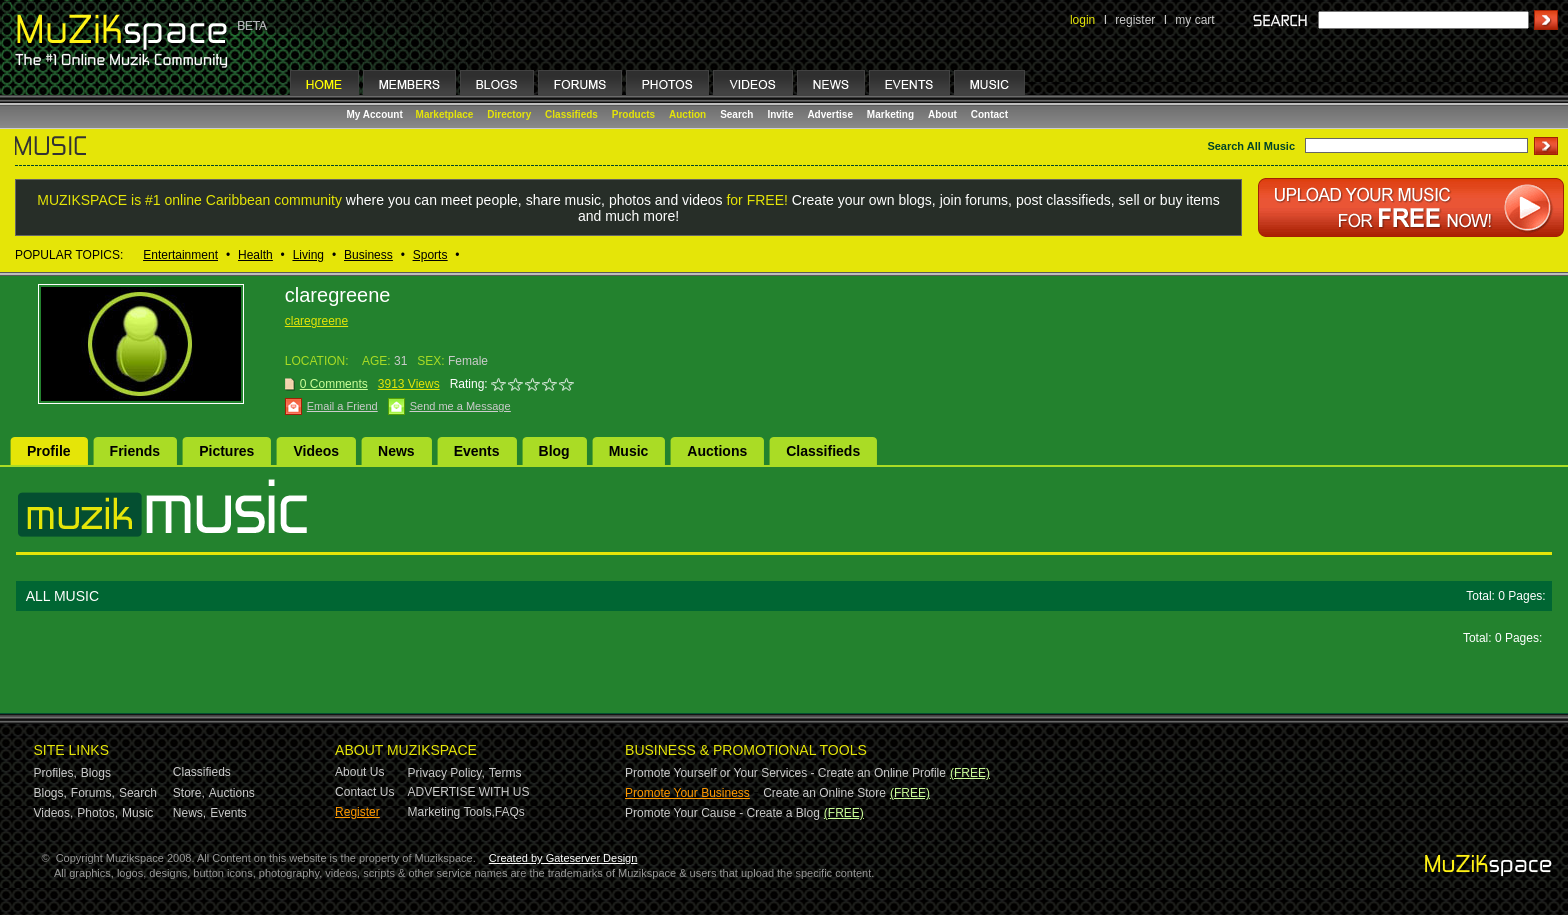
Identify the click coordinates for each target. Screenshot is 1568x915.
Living (308, 255)
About (942, 114)
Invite (780, 114)
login (1082, 20)
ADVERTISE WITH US (469, 792)
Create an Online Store (824, 793)
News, (189, 813)
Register (357, 812)
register (1135, 20)
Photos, (97, 813)
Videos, (54, 813)
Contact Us (364, 792)
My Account (376, 114)
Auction (687, 114)
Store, (189, 793)
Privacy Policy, (446, 773)
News (396, 451)
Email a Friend (342, 406)
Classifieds (571, 114)
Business (368, 255)
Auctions (717, 451)
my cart (1194, 20)
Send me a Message (460, 406)
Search (736, 114)
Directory (509, 114)
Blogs (96, 773)
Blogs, (50, 793)
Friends (135, 451)
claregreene (316, 321)
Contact (989, 114)
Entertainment (180, 255)
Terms (505, 773)
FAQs (510, 812)
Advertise (830, 114)
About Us (359, 772)
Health (255, 255)
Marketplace (445, 114)
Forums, (93, 793)
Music (629, 451)
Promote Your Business (687, 793)
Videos (316, 451)
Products (633, 114)
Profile (49, 451)
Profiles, (55, 773)
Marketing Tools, (451, 812)
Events (477, 451)
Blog (554, 451)
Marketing (890, 114)
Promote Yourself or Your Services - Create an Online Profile (785, 773)
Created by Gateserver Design (563, 858)
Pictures (226, 451)
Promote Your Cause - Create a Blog (722, 813)
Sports (430, 255)
